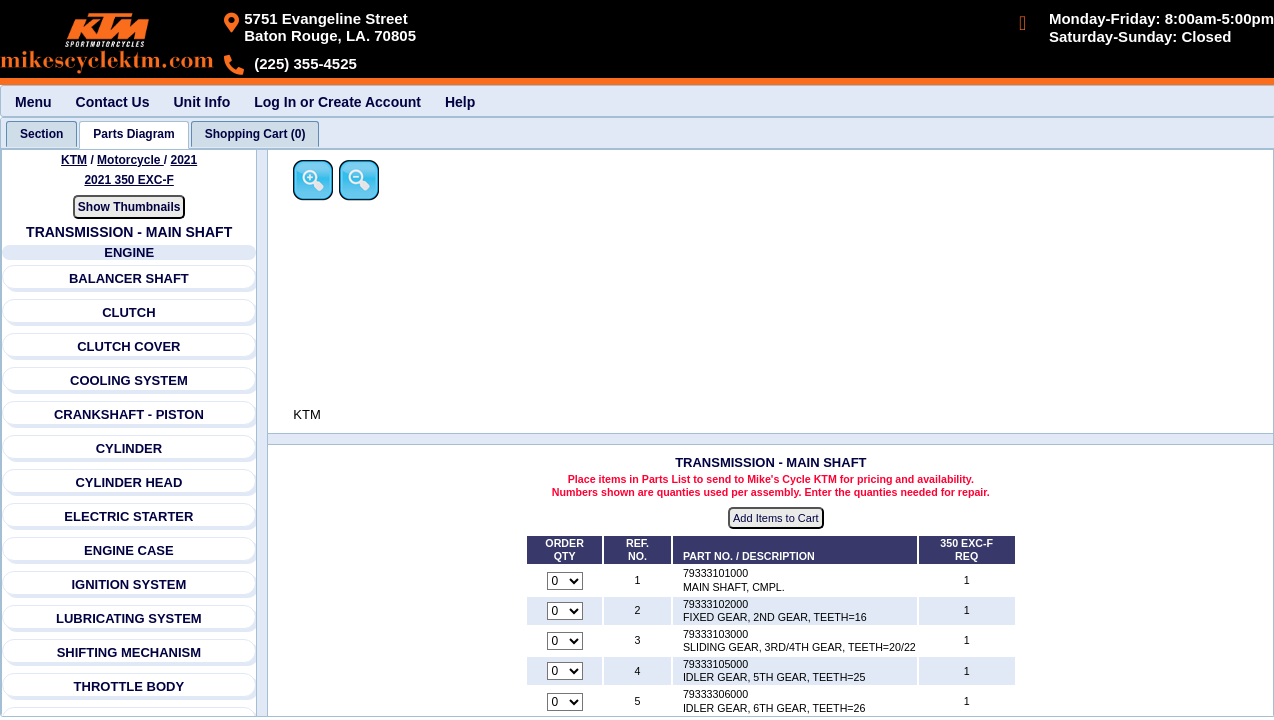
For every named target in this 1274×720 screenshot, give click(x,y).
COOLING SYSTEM (129, 380)
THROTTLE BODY (129, 686)
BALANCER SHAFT (129, 278)
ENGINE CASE (129, 550)
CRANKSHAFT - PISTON (129, 414)
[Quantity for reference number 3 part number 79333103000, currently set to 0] (566, 642)
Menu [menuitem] (33, 102)
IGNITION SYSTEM (129, 584)
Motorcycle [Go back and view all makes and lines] (130, 160)
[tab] (41, 134)
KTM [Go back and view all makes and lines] (74, 160)
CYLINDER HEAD (129, 482)
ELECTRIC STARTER (129, 516)
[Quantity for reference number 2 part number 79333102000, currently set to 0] (566, 611)
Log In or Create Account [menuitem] (337, 102)
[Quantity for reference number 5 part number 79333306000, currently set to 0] (566, 702)
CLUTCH (128, 312)
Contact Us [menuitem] (113, 102)
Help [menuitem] (460, 102)
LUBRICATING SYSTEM (129, 618)
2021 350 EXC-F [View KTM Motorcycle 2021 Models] (129, 180)
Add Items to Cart (778, 519)
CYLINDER (129, 448)
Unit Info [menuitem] (201, 102)
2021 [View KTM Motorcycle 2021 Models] (184, 160)
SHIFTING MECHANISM (129, 652)
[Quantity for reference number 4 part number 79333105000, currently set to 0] (566, 672)
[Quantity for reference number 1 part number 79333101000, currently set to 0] (566, 581)
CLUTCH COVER (128, 346)
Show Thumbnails (129, 207)
